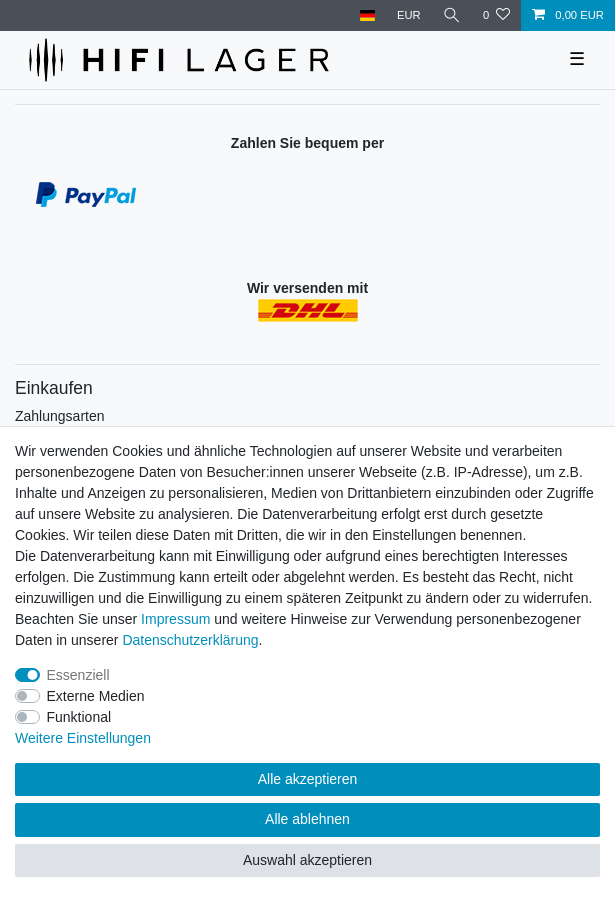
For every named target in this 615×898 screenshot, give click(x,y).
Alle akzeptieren (308, 779)
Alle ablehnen (307, 819)
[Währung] (409, 15)
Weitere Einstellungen (83, 738)
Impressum (175, 619)
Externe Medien (96, 696)
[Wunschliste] (496, 15)
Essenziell (78, 675)
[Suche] (452, 15)
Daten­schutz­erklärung (190, 640)
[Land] (366, 15)
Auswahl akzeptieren (307, 860)
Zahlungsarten (60, 416)
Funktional (79, 717)
